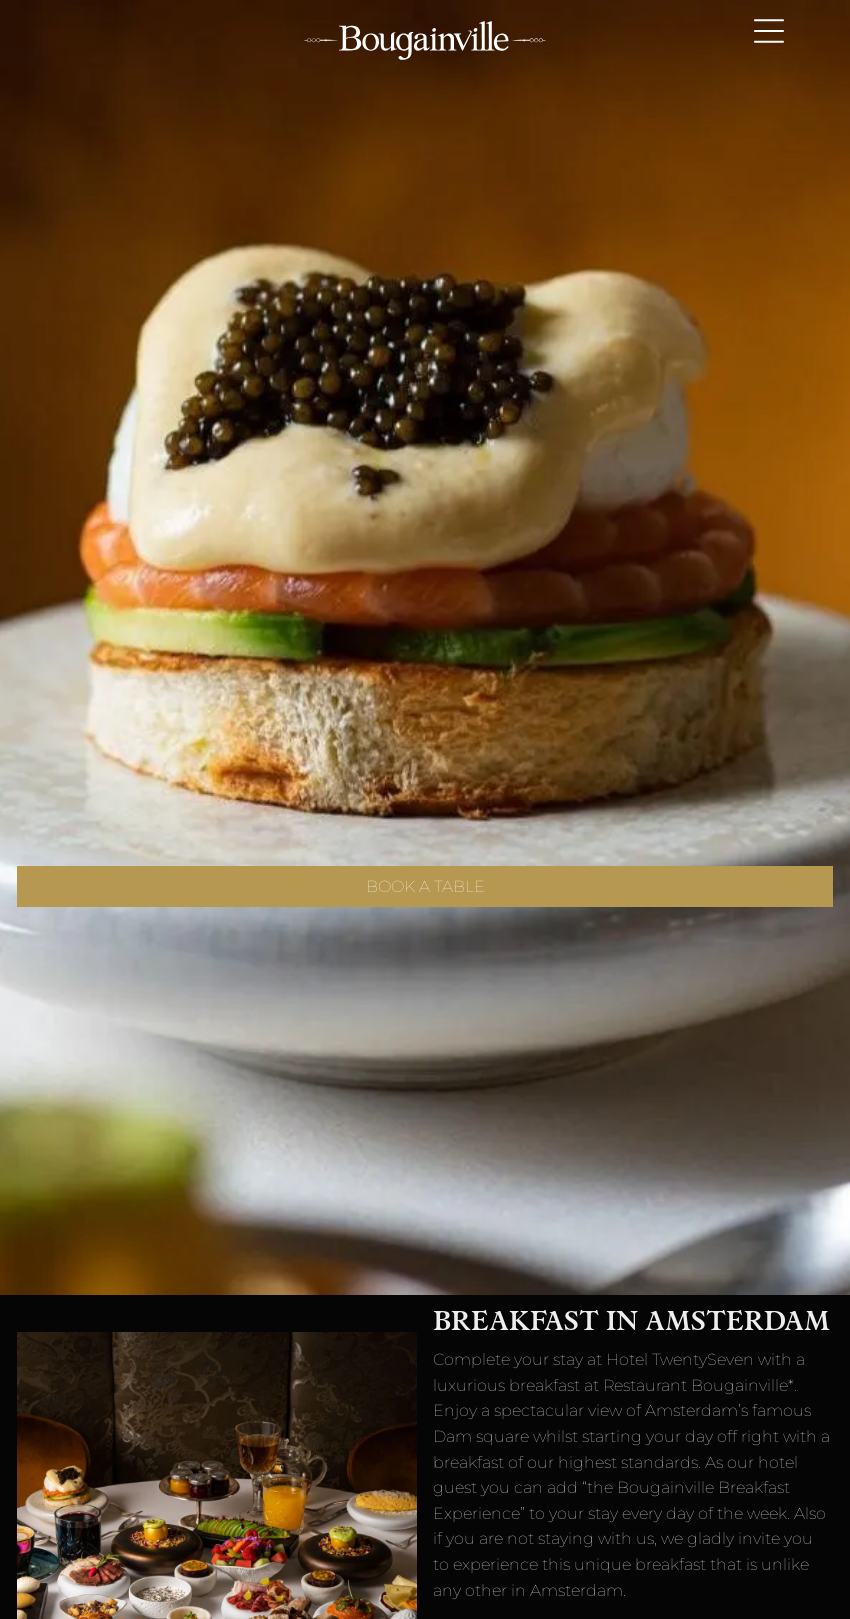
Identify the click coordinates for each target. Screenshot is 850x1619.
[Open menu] (769, 31)
